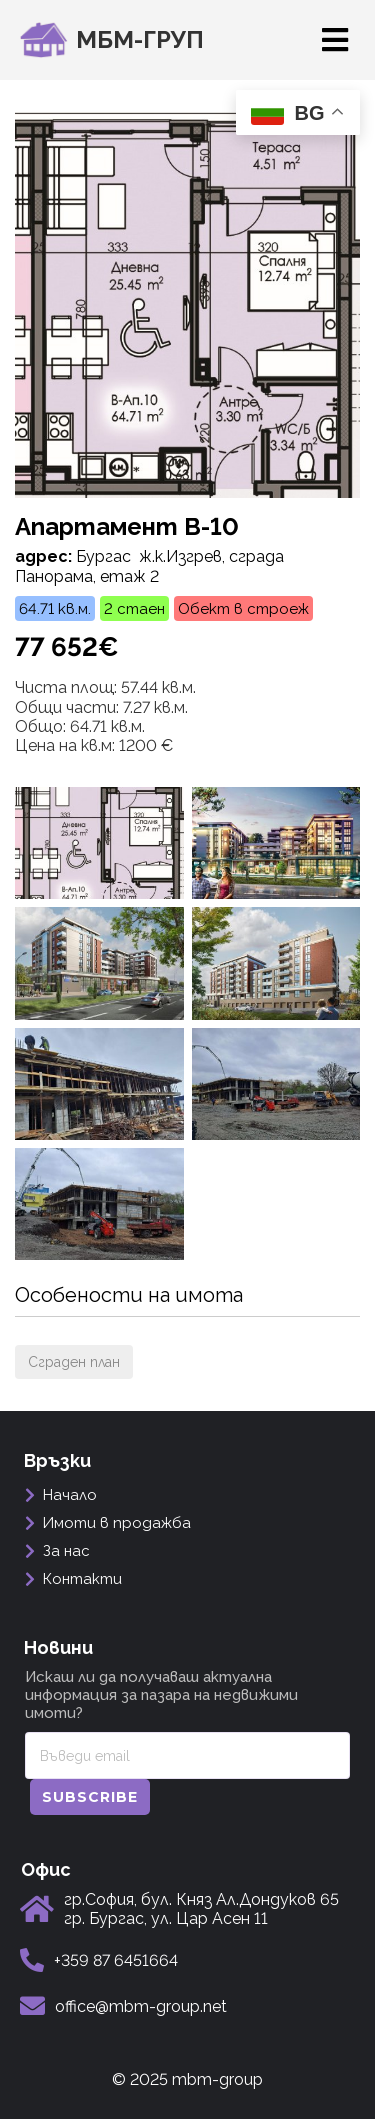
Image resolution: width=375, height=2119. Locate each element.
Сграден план (74, 1362)
